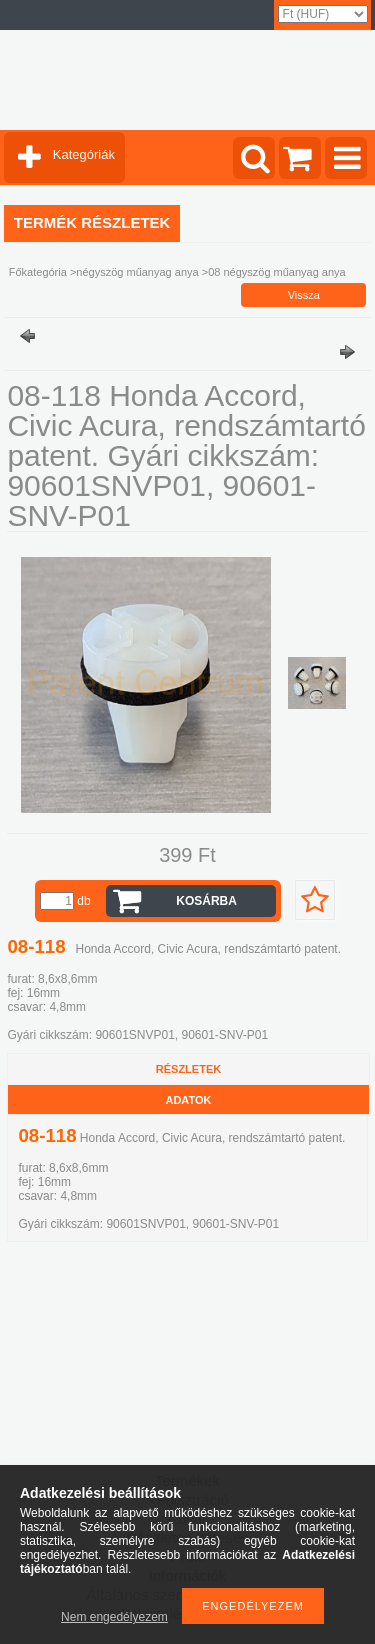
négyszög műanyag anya (137, 272)
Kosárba (206, 901)
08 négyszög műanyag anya (277, 272)
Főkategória (38, 272)
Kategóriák (84, 154)
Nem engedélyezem (114, 1617)
